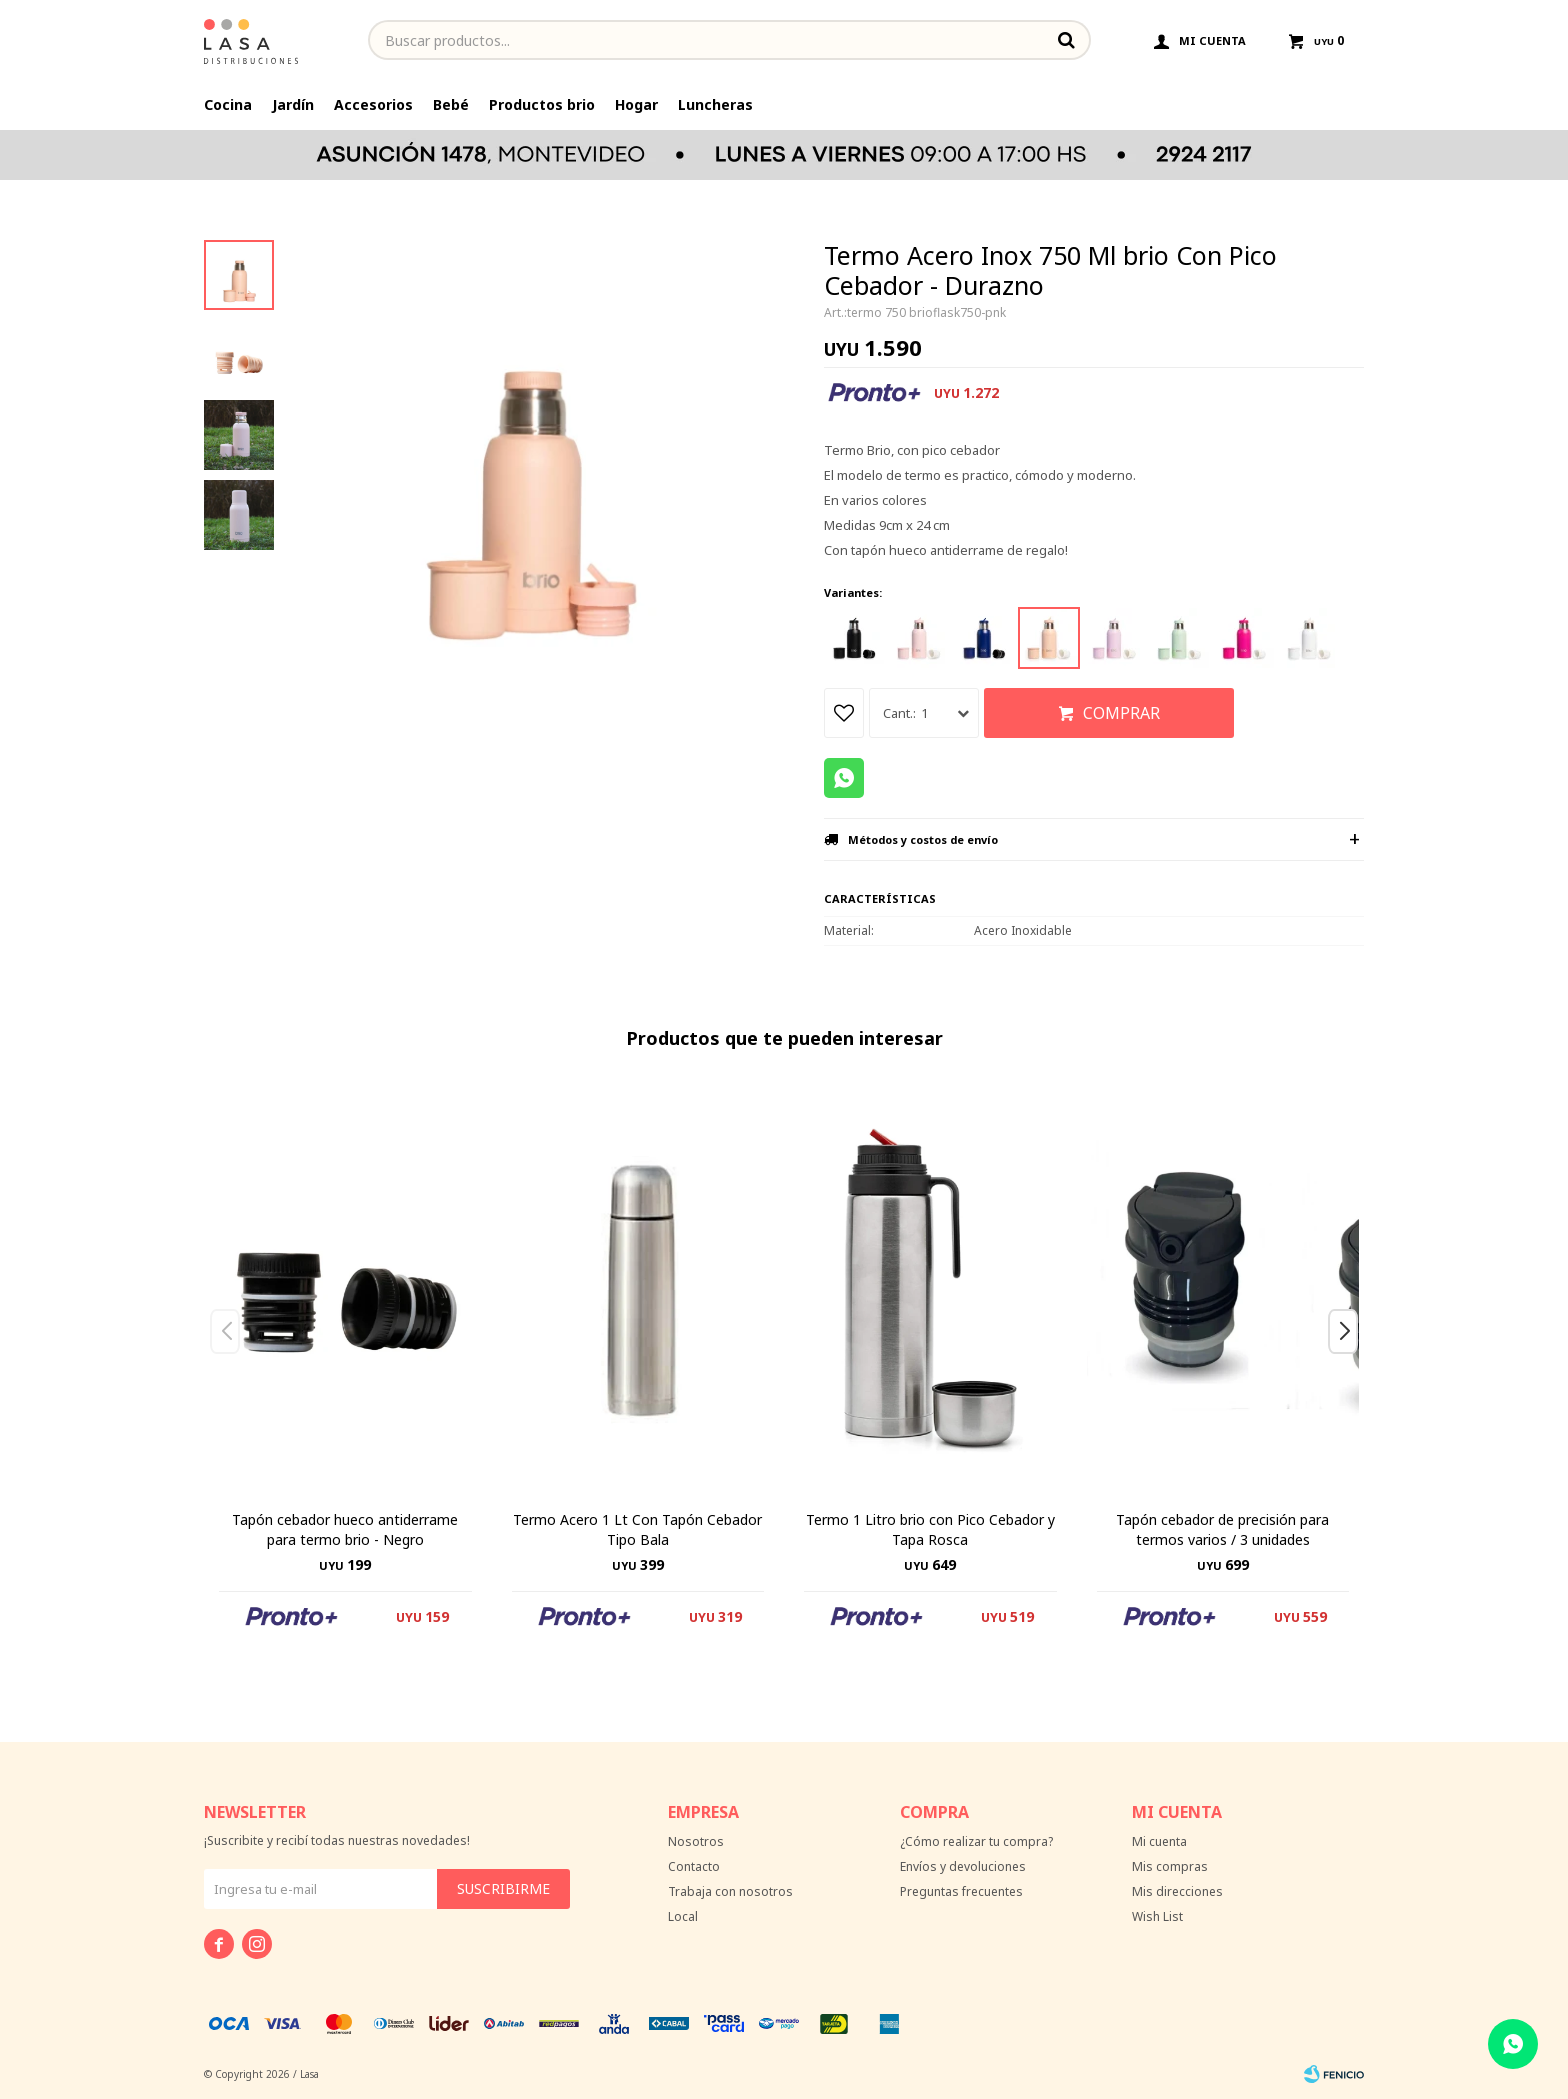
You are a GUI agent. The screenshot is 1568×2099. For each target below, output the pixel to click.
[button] (1350, 1371)
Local (683, 1916)
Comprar (1121, 713)
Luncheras (715, 104)
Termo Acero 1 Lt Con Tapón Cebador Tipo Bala (637, 1529)
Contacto (694, 1866)
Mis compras (1170, 1866)
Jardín (293, 104)
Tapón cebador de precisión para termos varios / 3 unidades (1222, 1529)
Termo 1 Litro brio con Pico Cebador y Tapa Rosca (930, 1529)
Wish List (1157, 1916)
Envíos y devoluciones (963, 1866)
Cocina (228, 104)
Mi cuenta (1159, 1841)
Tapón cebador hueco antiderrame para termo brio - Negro (345, 1529)
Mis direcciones (1177, 1891)
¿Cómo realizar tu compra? (976, 1841)
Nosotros (696, 1841)
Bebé (451, 104)
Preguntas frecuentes (961, 1891)
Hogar (636, 104)
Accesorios (373, 104)
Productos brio (542, 104)
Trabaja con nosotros (730, 1891)
